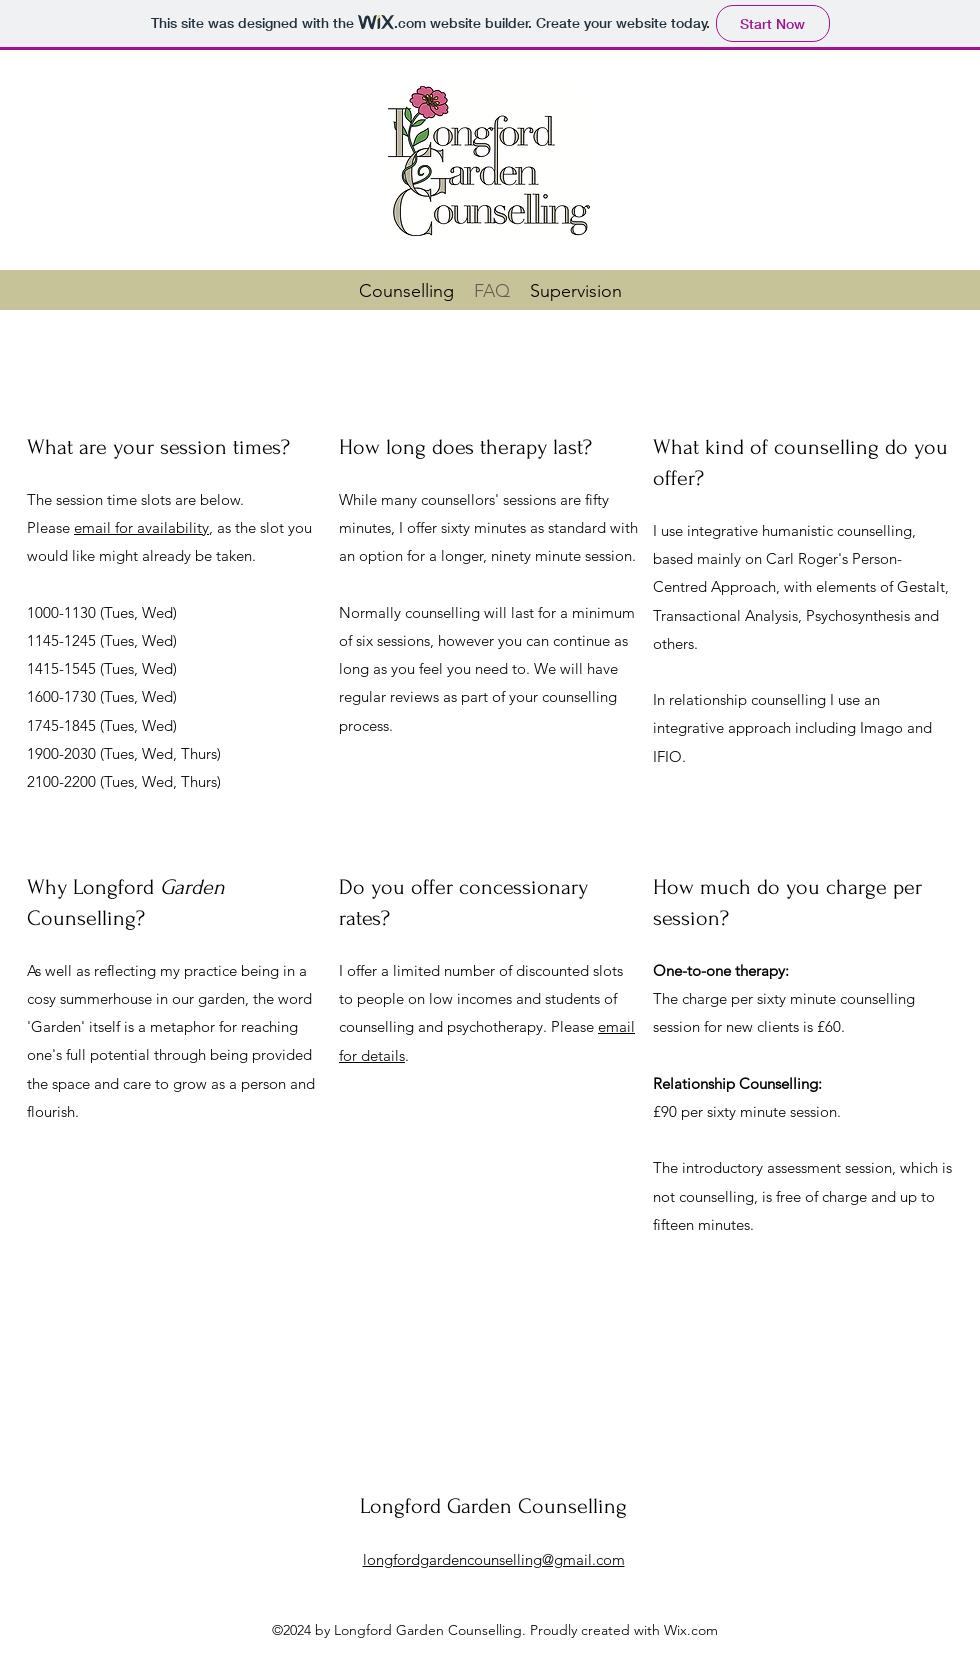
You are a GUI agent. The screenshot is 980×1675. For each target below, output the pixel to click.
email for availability (141, 527)
